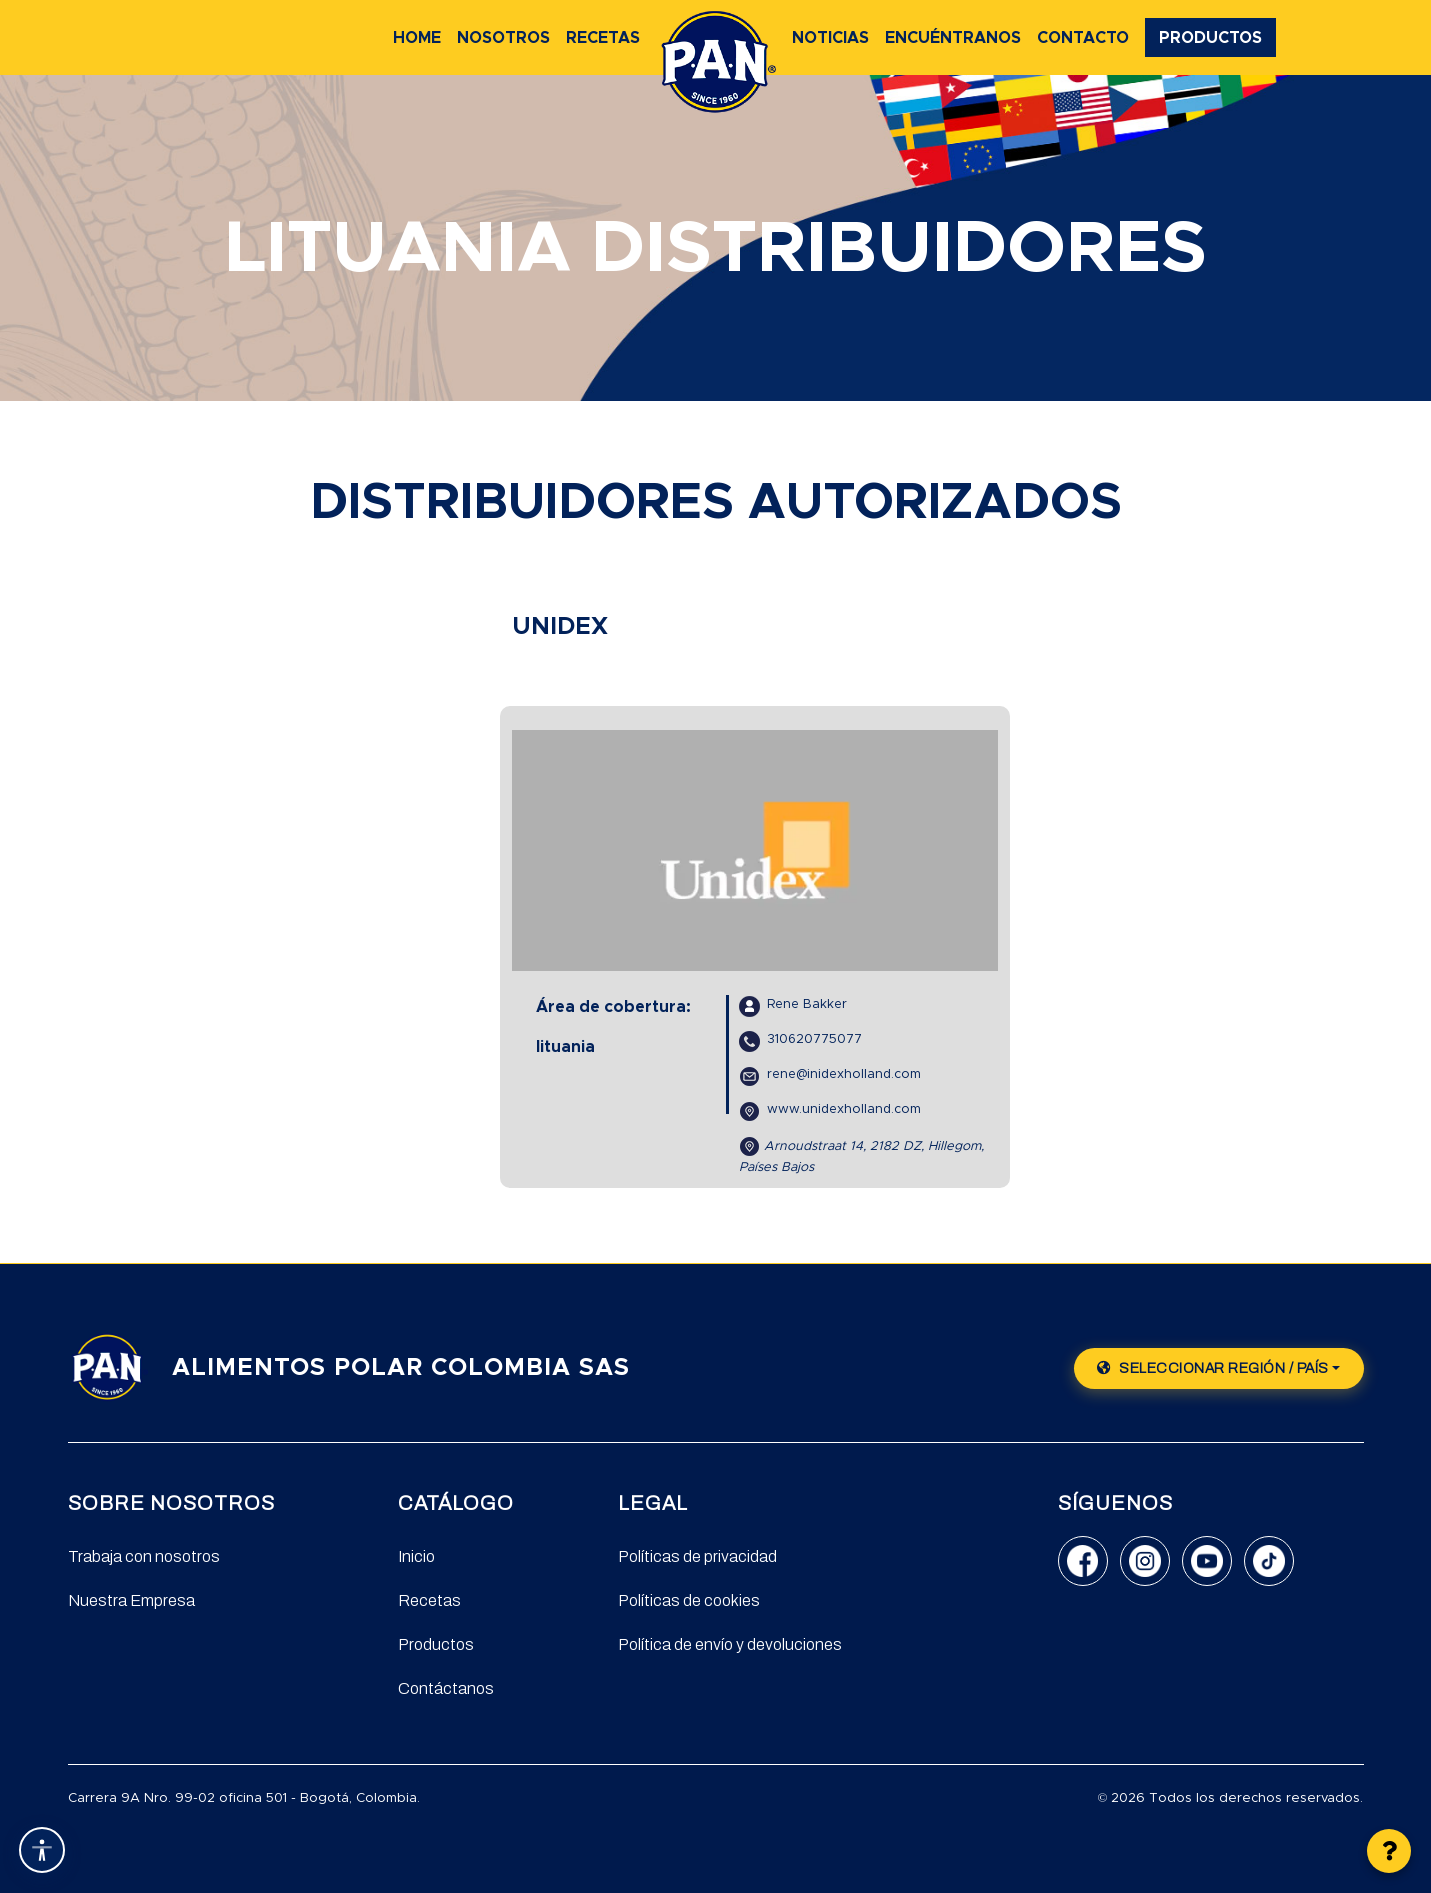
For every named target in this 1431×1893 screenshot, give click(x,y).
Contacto (1083, 38)
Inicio (416, 1556)
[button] (1389, 1851)
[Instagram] (1145, 1561)
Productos (1210, 38)
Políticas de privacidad (697, 1556)
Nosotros (503, 38)
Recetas (603, 38)
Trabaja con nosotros (144, 1556)
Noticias (830, 38)
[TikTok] (1269, 1561)
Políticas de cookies (689, 1600)
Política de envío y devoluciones (730, 1644)
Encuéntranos (953, 38)
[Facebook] (1083, 1561)
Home (417, 38)
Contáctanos (446, 1688)
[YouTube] (1207, 1561)
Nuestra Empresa (131, 1600)
